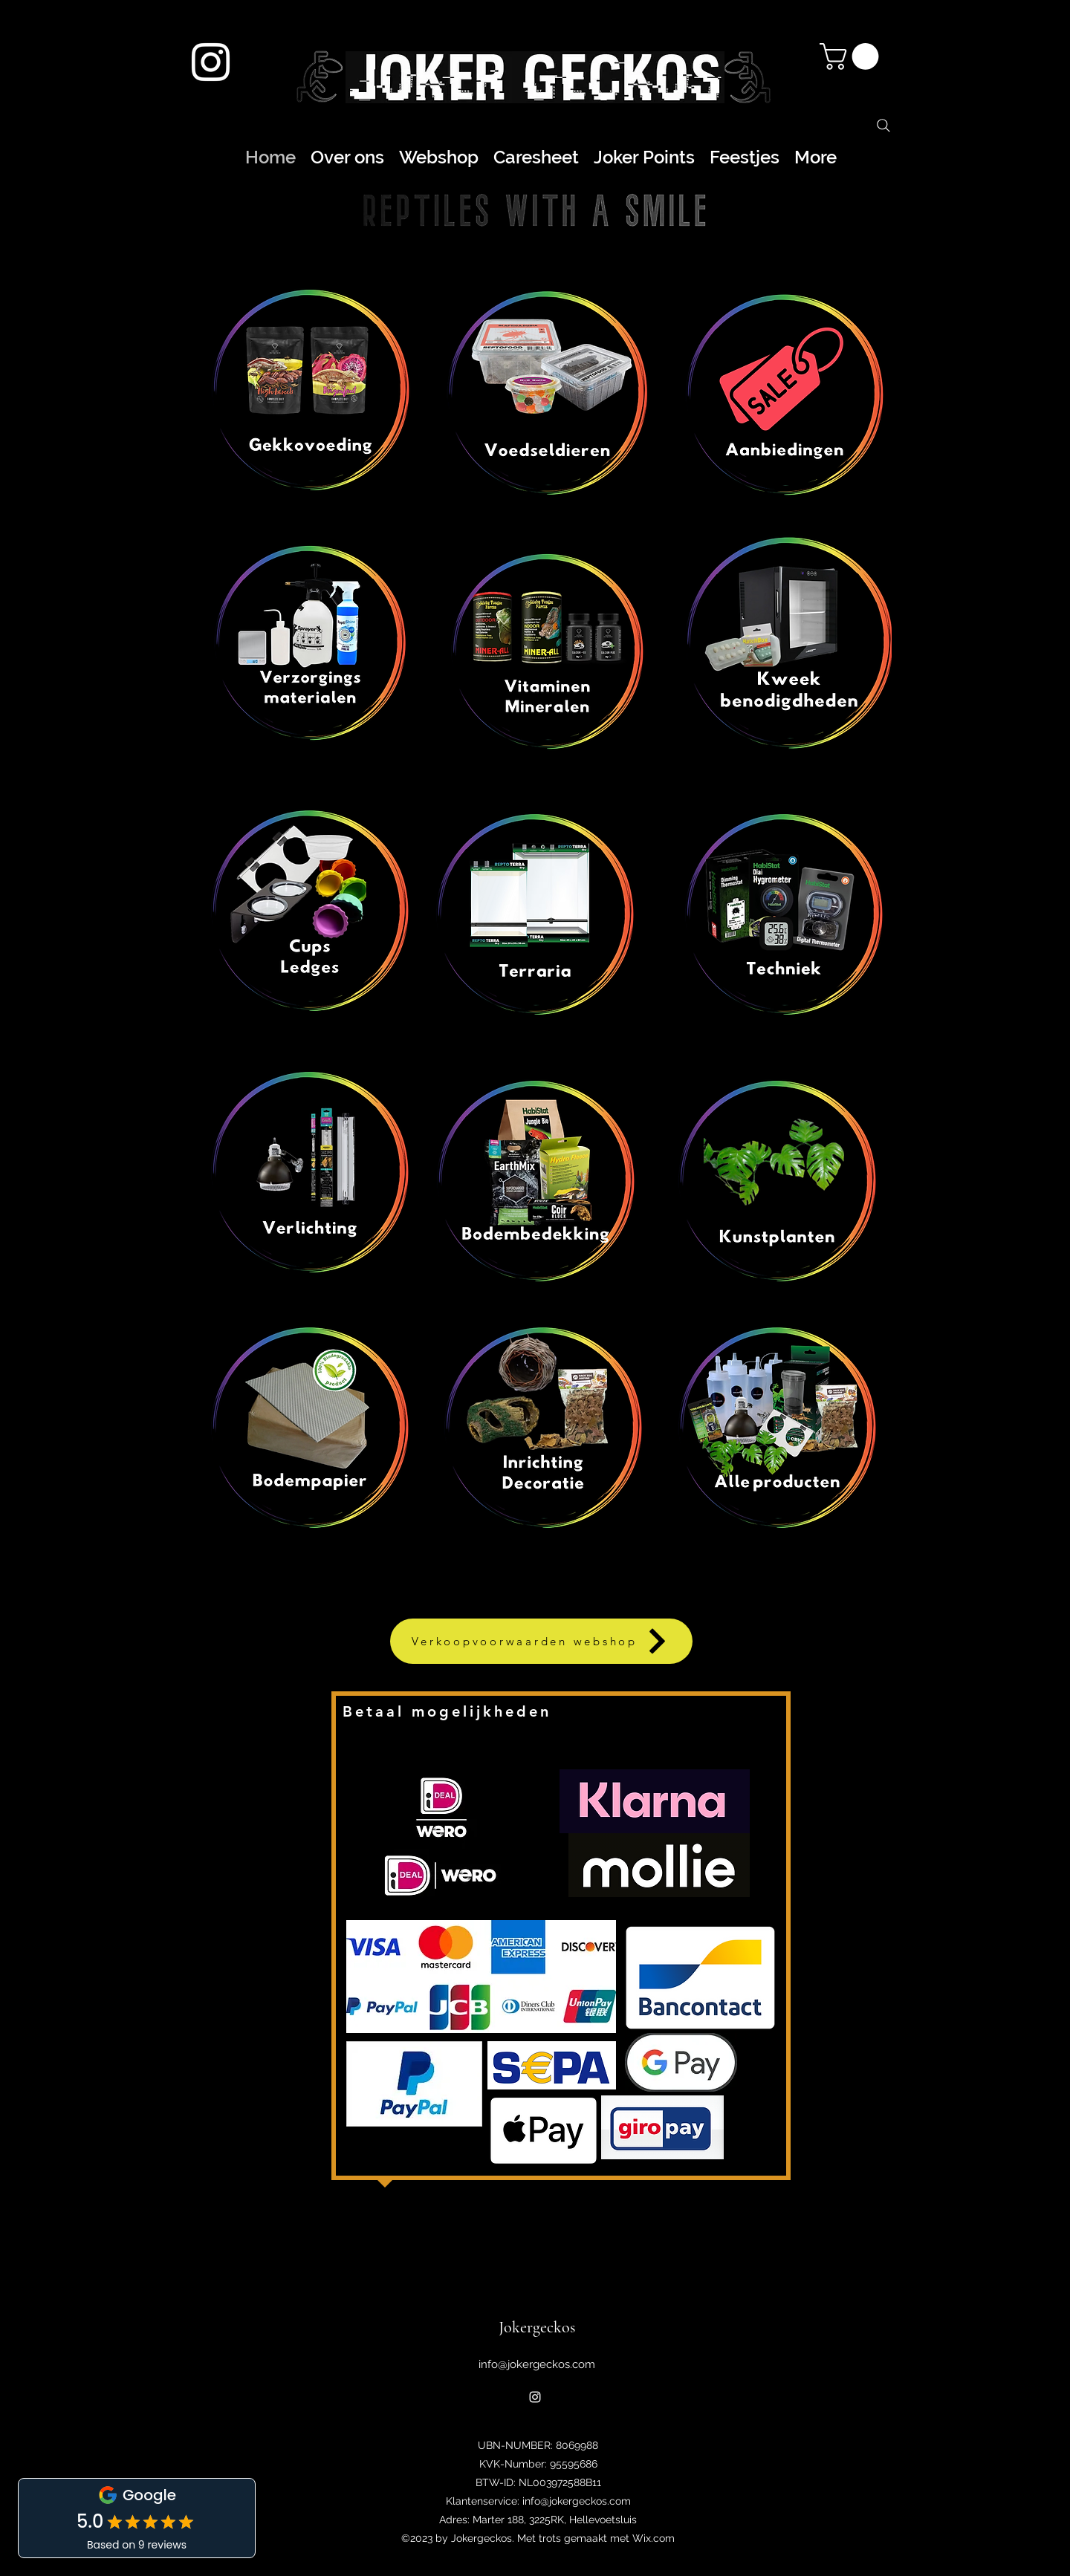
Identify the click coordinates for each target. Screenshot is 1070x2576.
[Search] (883, 125)
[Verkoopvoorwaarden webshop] (541, 1641)
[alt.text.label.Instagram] (210, 62)
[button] (852, 56)
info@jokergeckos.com (537, 2364)
